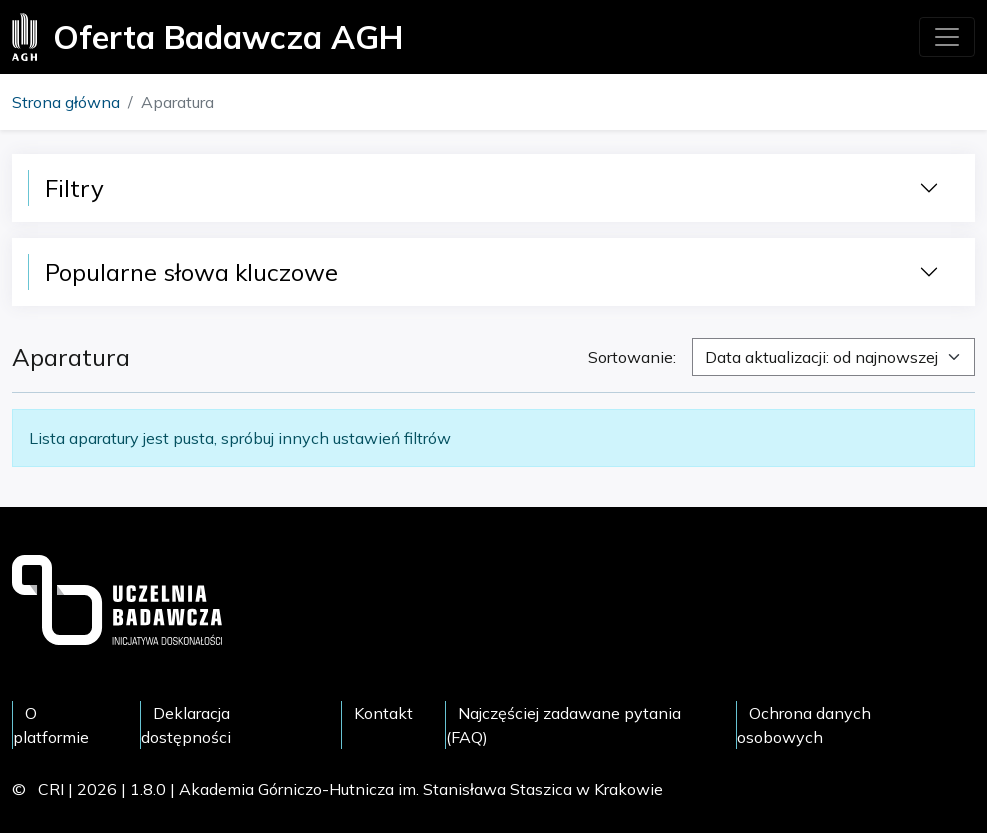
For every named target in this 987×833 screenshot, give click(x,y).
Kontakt (383, 713)
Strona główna (66, 102)
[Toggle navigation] (947, 37)
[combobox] (833, 357)
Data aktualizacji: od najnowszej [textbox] (821, 357)
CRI (51, 789)
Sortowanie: (632, 357)
